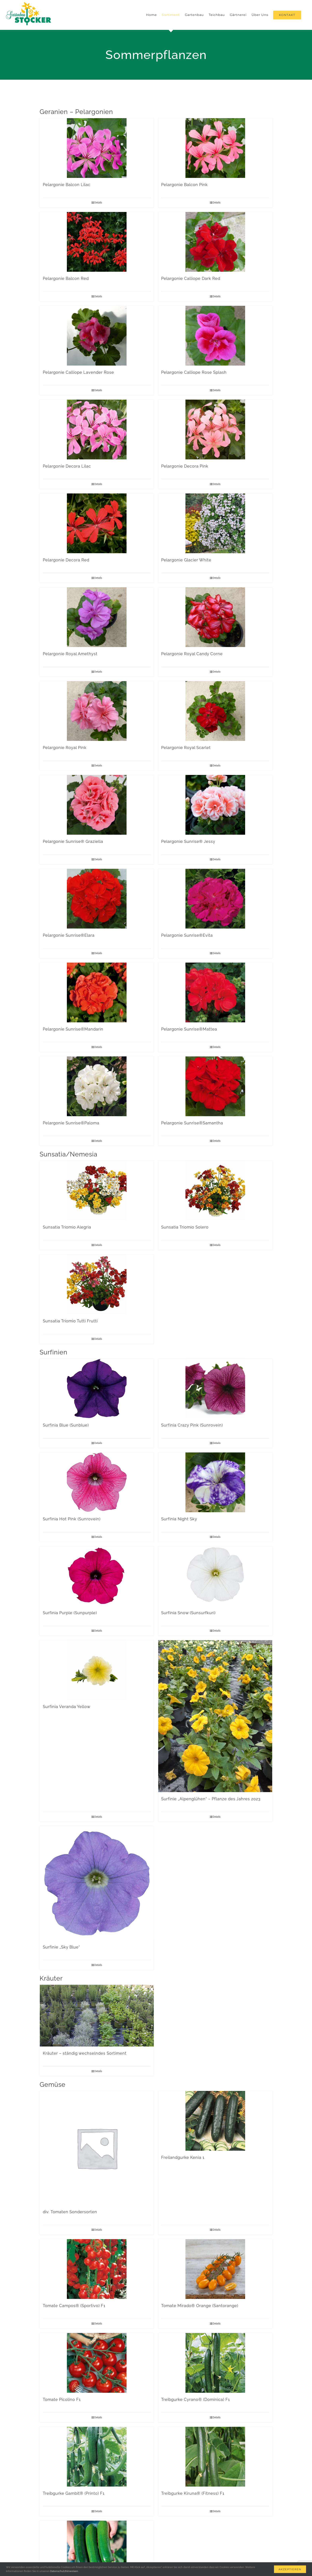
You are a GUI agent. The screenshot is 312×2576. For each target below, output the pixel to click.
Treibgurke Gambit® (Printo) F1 (74, 2493)
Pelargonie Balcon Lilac (66, 184)
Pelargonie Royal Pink (65, 747)
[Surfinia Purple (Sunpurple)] (97, 1576)
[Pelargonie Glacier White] (215, 523)
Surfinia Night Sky (179, 1519)
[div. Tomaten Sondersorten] (97, 2148)
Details (98, 202)
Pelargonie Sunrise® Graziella (73, 841)
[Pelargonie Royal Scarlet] (215, 711)
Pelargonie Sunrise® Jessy (188, 841)
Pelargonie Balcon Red (66, 278)
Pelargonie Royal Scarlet (186, 747)
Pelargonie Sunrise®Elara (69, 935)
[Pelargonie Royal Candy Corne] (215, 617)
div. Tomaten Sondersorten (70, 2211)
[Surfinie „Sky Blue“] (97, 1883)
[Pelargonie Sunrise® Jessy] (215, 805)
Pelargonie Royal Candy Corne (192, 653)
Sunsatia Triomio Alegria (67, 1227)
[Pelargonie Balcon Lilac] (97, 148)
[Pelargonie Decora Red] (97, 523)
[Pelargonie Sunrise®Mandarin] (97, 992)
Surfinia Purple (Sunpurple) (70, 1612)
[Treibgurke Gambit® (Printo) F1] (97, 2457)
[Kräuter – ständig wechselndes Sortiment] (97, 2015)
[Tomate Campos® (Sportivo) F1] (97, 2269)
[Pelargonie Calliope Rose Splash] (215, 336)
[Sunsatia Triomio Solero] (215, 1190)
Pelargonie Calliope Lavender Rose (78, 372)
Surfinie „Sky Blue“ (61, 1947)
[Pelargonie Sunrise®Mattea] (215, 992)
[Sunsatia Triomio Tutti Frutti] (97, 1284)
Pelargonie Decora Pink (184, 466)
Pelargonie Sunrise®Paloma (71, 1123)
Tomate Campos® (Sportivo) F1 (74, 2305)
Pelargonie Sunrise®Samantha (192, 1123)
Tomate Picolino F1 (62, 2399)
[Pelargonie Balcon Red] (97, 242)
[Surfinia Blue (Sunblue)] (97, 1388)
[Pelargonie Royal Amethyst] (97, 617)
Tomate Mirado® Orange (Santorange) (199, 2305)
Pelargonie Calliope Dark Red (190, 278)
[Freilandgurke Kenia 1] (215, 2121)
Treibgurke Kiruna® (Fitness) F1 (192, 2493)
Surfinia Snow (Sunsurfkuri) (188, 1612)
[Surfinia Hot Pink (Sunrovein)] (97, 1482)
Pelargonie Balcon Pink (184, 184)
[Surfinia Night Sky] (215, 1482)
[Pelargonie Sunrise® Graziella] (97, 805)
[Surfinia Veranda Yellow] (97, 1670)
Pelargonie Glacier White (186, 560)
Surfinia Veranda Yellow (66, 1706)
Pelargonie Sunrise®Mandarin (73, 1029)
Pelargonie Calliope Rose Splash (194, 372)
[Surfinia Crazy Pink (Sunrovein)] (215, 1388)
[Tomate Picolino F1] (97, 2363)
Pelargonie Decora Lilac (67, 466)
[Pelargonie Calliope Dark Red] (215, 242)
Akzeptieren (290, 2569)
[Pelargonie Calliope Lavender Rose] (97, 336)
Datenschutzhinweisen (64, 2571)
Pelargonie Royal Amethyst (70, 653)
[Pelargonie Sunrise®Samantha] (215, 1086)
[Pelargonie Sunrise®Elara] (97, 899)
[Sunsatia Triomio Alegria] (97, 1190)
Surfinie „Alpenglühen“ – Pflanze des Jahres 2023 (210, 1798)
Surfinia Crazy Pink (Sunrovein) (192, 1425)
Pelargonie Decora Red (66, 560)
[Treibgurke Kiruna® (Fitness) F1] (215, 2457)
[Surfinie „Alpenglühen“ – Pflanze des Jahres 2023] (215, 1716)
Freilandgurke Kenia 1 (183, 2157)
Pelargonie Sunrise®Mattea (189, 1029)
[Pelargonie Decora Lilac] (97, 429)
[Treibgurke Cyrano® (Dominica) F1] (215, 2363)
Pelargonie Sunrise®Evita (187, 935)
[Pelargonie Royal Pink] (97, 711)
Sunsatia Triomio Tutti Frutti (70, 1321)
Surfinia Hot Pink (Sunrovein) (71, 1519)
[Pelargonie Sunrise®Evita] (215, 899)
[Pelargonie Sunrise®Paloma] (97, 1086)
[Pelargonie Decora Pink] (215, 429)
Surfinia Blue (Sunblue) (66, 1425)
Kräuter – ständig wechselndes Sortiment (85, 2053)
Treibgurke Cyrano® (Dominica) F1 (195, 2399)
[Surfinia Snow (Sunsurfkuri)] (215, 1576)
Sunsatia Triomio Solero (185, 1227)
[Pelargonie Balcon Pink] (215, 148)
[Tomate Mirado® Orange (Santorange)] (215, 2269)
